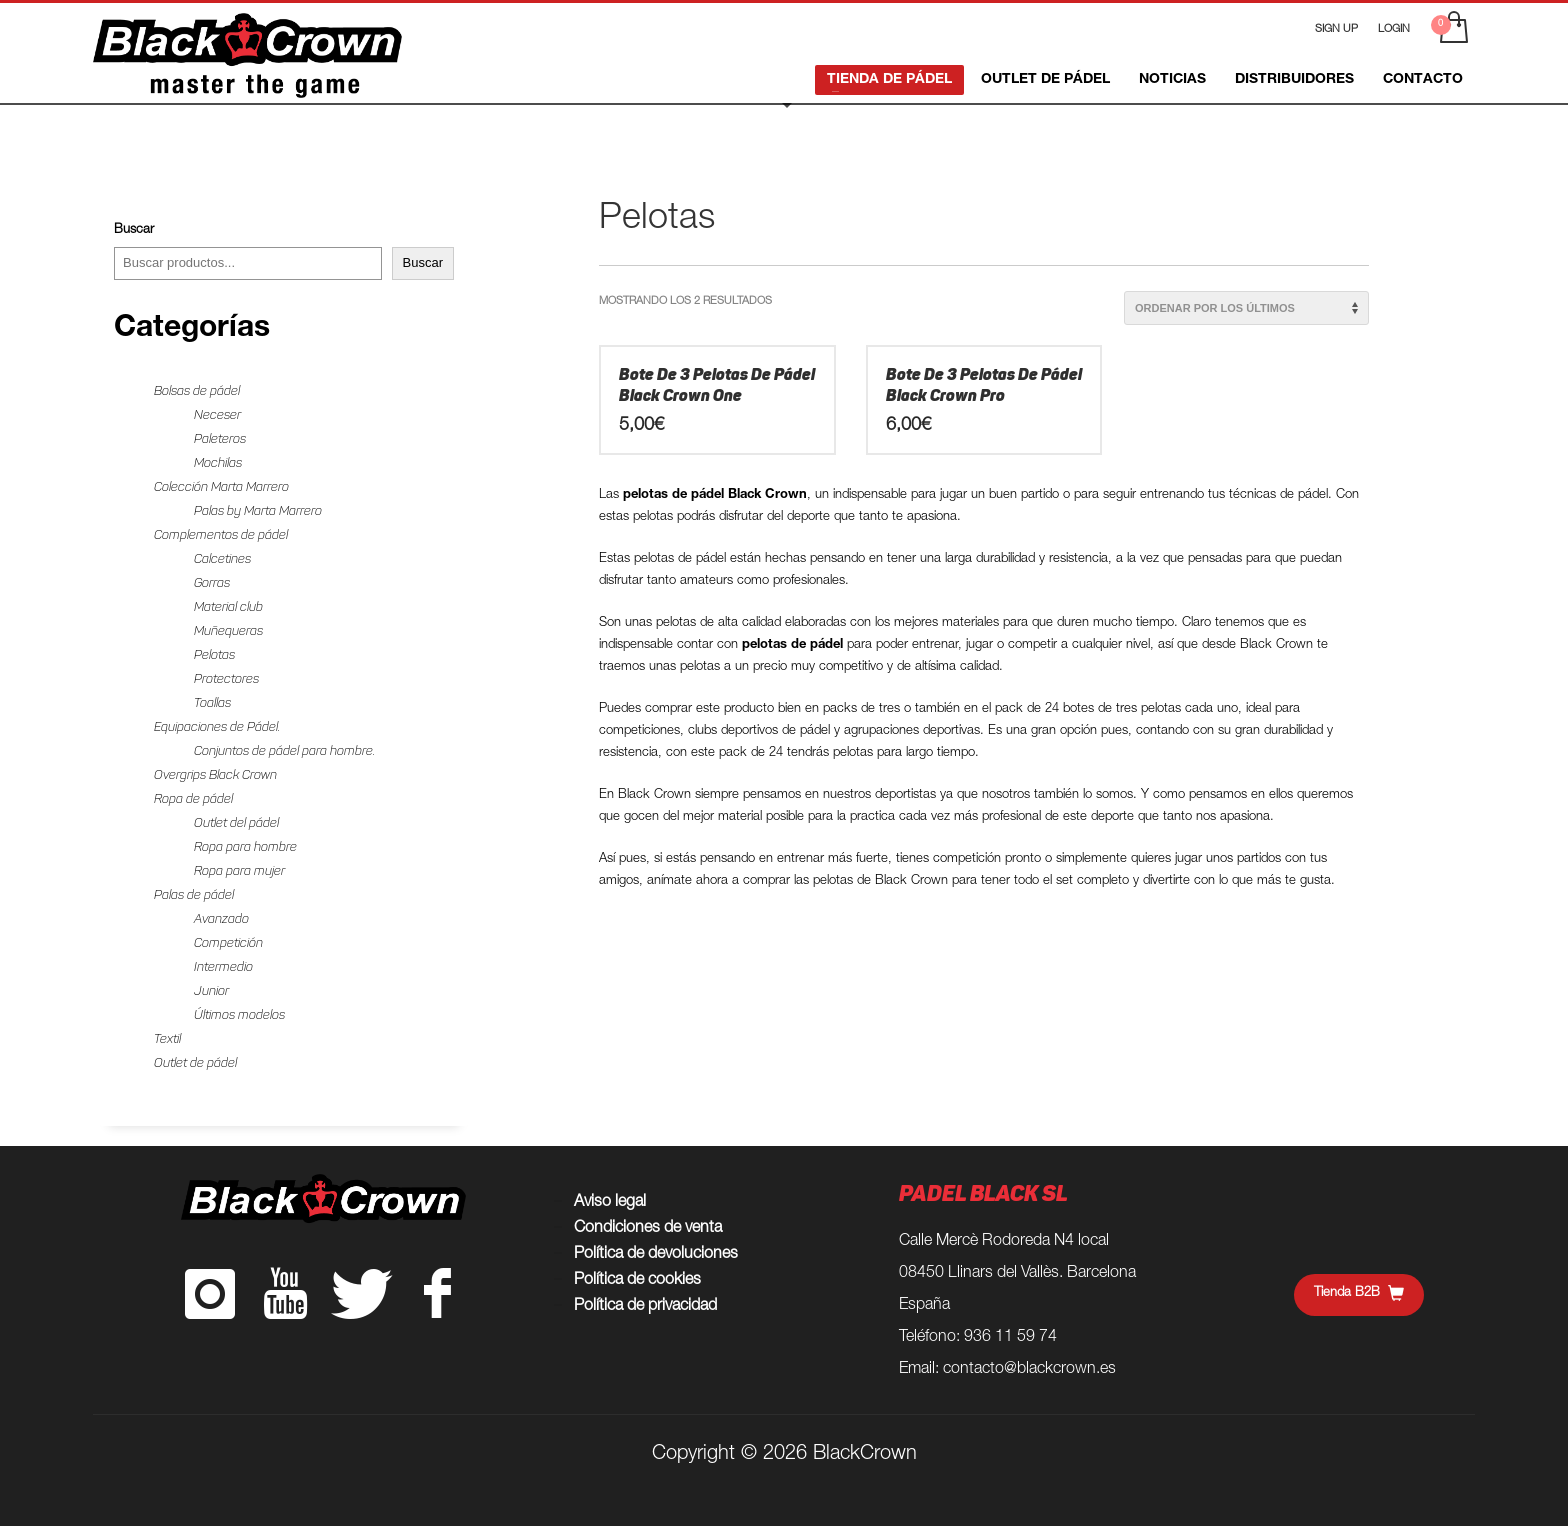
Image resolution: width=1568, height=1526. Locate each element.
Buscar (134, 230)
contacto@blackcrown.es (1029, 1370)
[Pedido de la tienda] (1246, 308)
